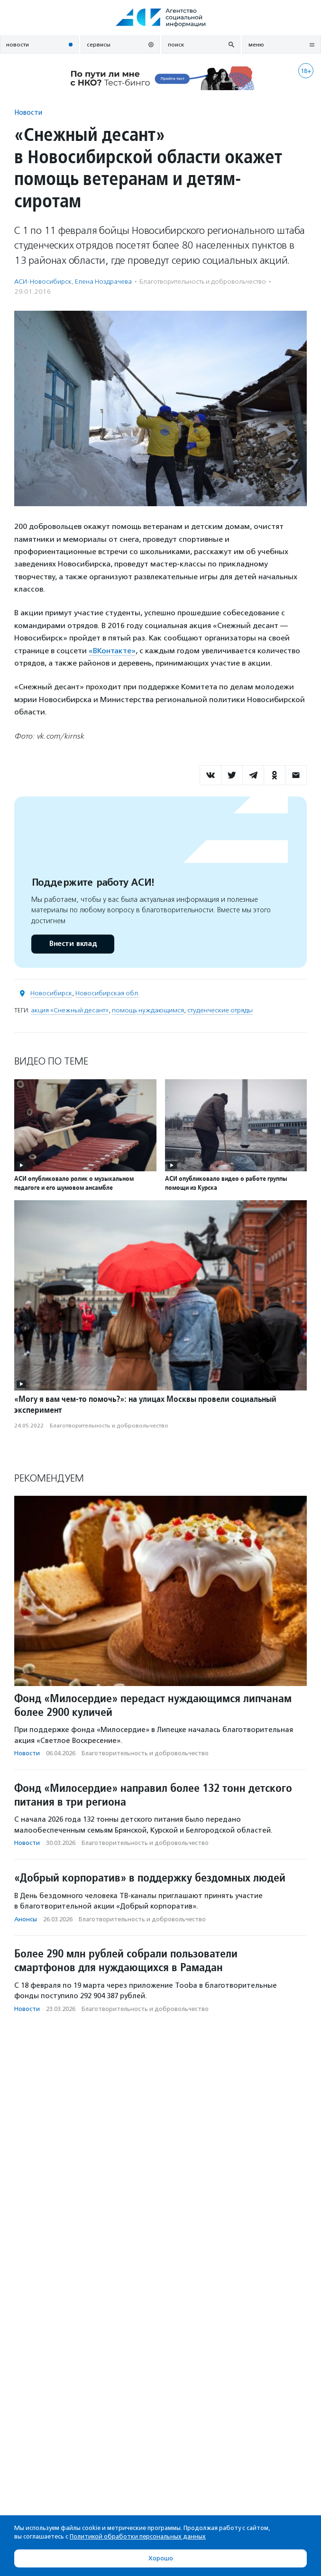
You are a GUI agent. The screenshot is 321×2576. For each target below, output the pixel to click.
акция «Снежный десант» (70, 1010)
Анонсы (25, 1919)
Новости (28, 112)
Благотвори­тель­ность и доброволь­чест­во (202, 282)
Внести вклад (72, 943)
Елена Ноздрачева (103, 282)
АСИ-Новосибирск (43, 282)
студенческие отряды (220, 1010)
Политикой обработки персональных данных (138, 2536)
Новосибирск (51, 993)
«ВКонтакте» (112, 650)
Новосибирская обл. (107, 993)
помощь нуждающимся (148, 1010)
